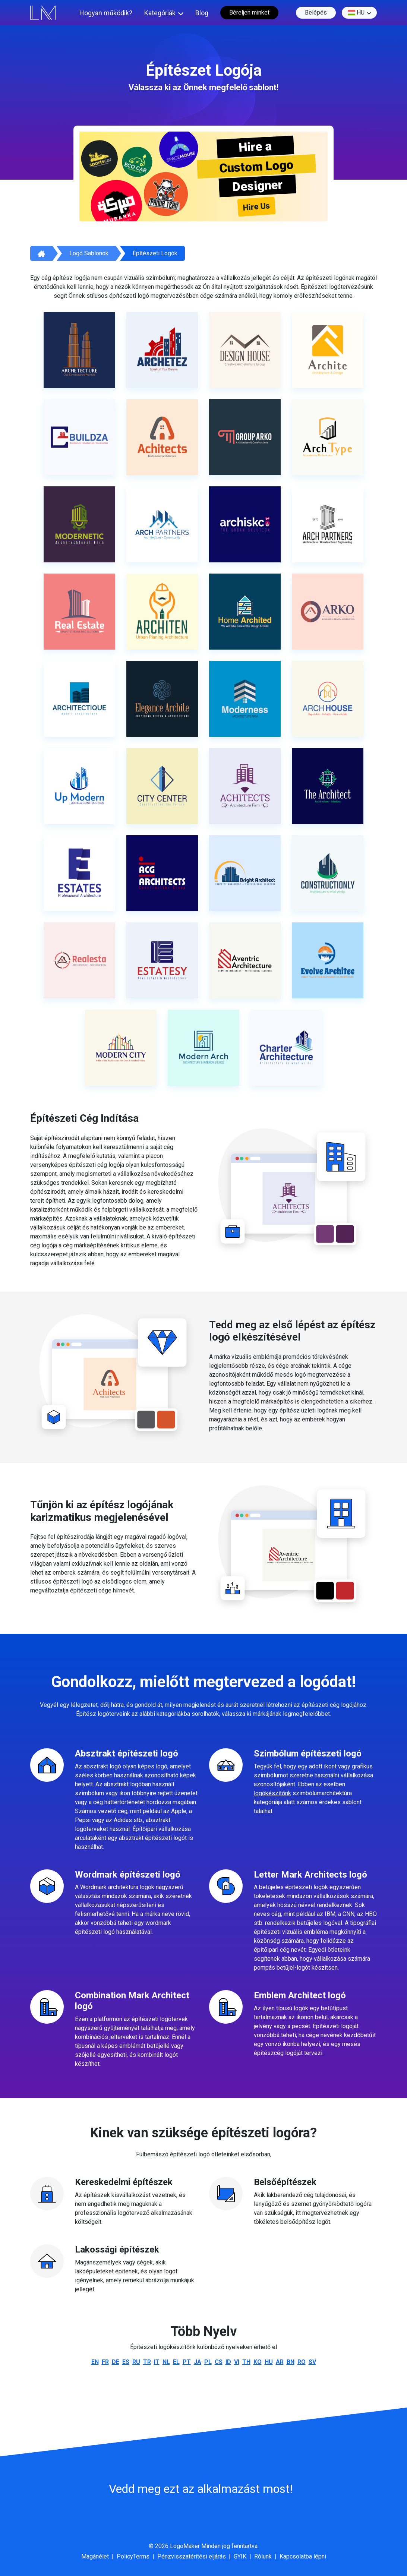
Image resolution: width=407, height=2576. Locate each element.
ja (197, 2361)
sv (312, 2361)
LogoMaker (185, 2546)
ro (301, 2361)
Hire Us (256, 206)
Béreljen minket (249, 12)
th (246, 2361)
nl (166, 2361)
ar (280, 2361)
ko (257, 2361)
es (125, 2361)
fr (105, 2361)
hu (356, 12)
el (176, 2361)
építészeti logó (73, 1581)
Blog (201, 13)
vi (236, 2361)
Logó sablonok (88, 253)
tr (147, 2361)
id (228, 2361)
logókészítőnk (272, 1793)
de (115, 2361)
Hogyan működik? (105, 13)
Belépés (316, 12)
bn (290, 2361)
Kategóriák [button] (160, 13)
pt (187, 2361)
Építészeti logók (155, 253)
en (95, 2361)
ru (136, 2361)
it (157, 2361)
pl (208, 2361)
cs (219, 2361)
